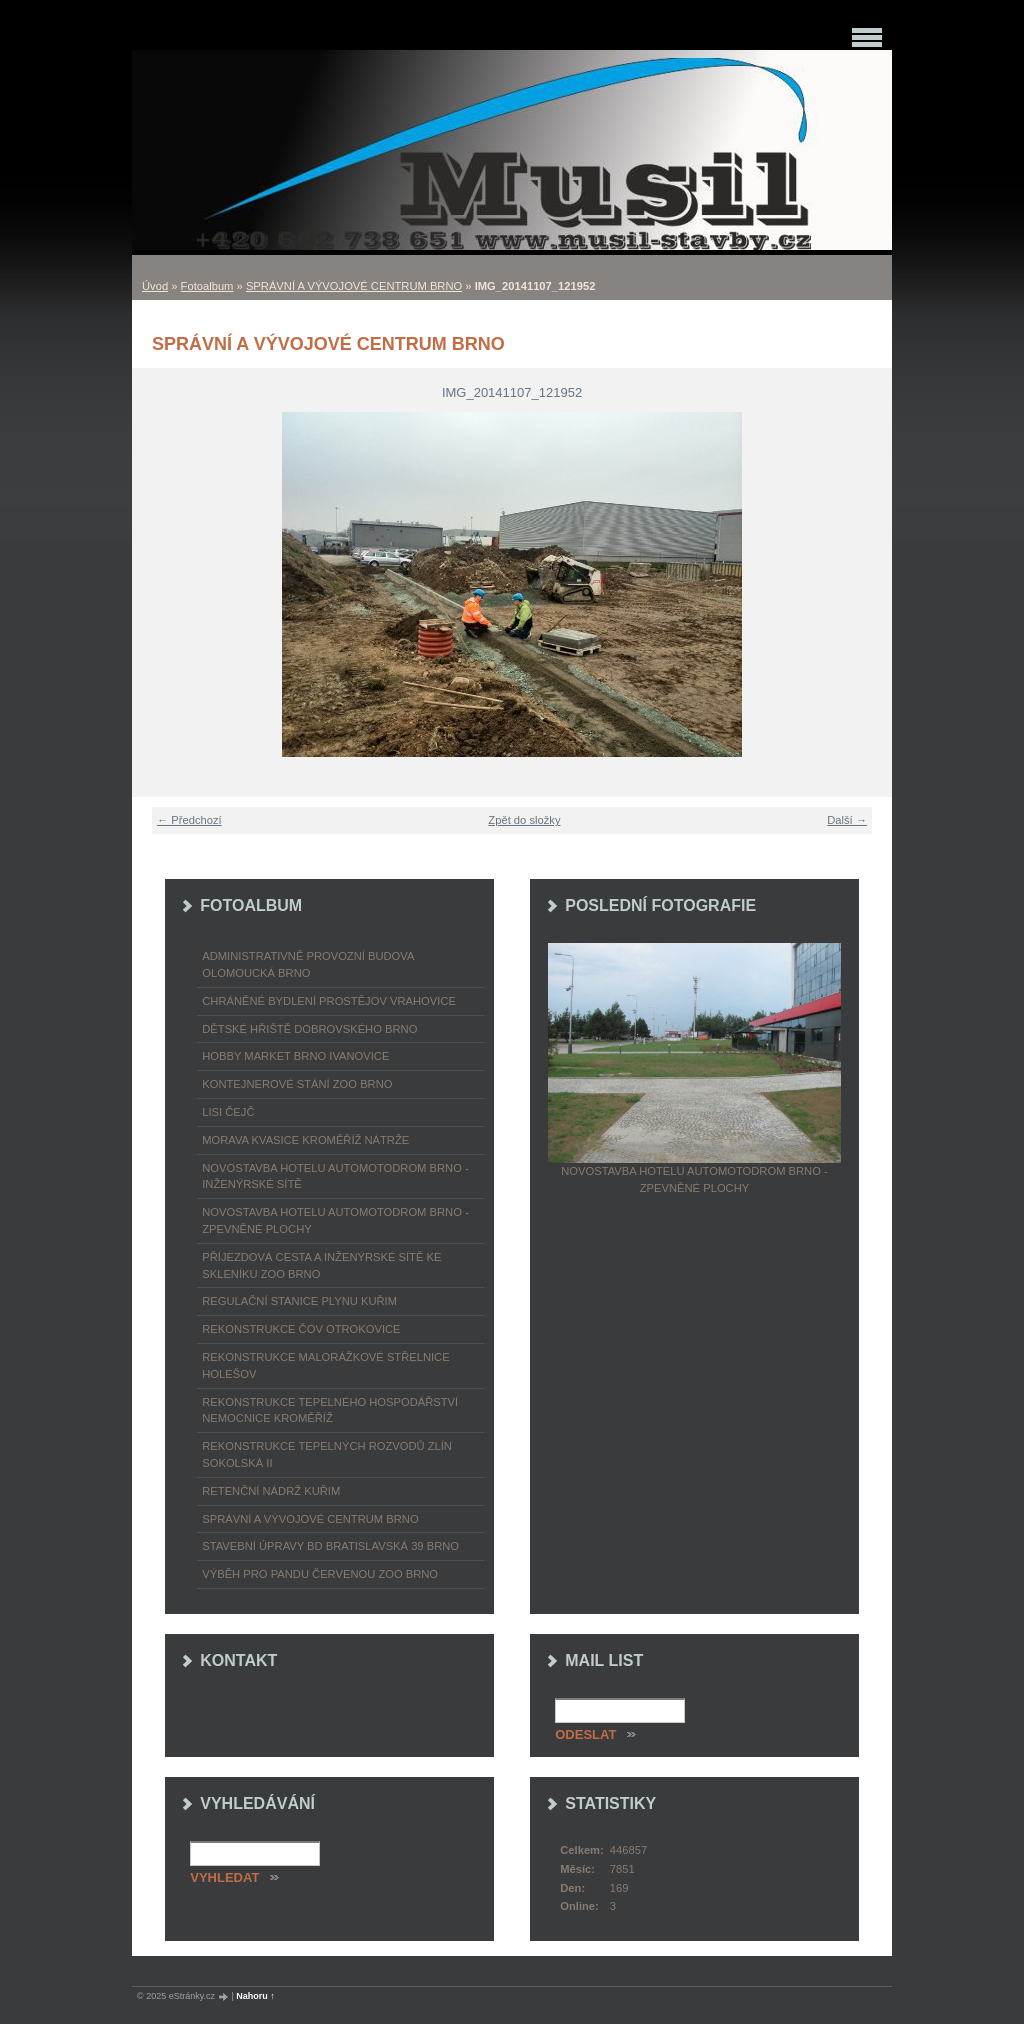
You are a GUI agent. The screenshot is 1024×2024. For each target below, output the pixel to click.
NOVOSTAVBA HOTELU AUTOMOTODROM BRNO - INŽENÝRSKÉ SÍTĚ (335, 1176)
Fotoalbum (207, 286)
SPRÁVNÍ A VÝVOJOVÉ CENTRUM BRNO (354, 286)
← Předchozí (189, 820)
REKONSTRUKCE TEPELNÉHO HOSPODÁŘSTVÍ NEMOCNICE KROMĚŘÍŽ (330, 1410)
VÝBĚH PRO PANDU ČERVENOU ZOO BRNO (320, 1574)
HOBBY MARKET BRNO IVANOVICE (295, 1056)
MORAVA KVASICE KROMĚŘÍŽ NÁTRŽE (305, 1140)
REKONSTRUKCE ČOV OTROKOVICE (301, 1329)
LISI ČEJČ (228, 1112)
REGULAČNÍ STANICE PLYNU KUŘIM (299, 1301)
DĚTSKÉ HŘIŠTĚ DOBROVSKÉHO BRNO (309, 1029)
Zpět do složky (524, 820)
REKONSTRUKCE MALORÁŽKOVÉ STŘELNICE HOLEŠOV (325, 1365)
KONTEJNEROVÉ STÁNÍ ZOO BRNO (297, 1084)
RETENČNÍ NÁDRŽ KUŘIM (271, 1491)
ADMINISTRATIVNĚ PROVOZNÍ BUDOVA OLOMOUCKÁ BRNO (308, 964)
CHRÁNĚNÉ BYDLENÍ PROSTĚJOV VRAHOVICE (329, 1001)
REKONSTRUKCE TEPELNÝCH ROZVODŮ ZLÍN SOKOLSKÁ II (327, 1454)
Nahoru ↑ (255, 1996)
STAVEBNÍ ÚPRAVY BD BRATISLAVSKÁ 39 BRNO (330, 1546)
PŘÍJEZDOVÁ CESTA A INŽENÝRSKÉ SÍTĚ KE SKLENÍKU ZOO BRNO (321, 1265)
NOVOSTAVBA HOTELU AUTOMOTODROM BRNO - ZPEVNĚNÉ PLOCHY (335, 1220)
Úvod (155, 286)
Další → (847, 820)
